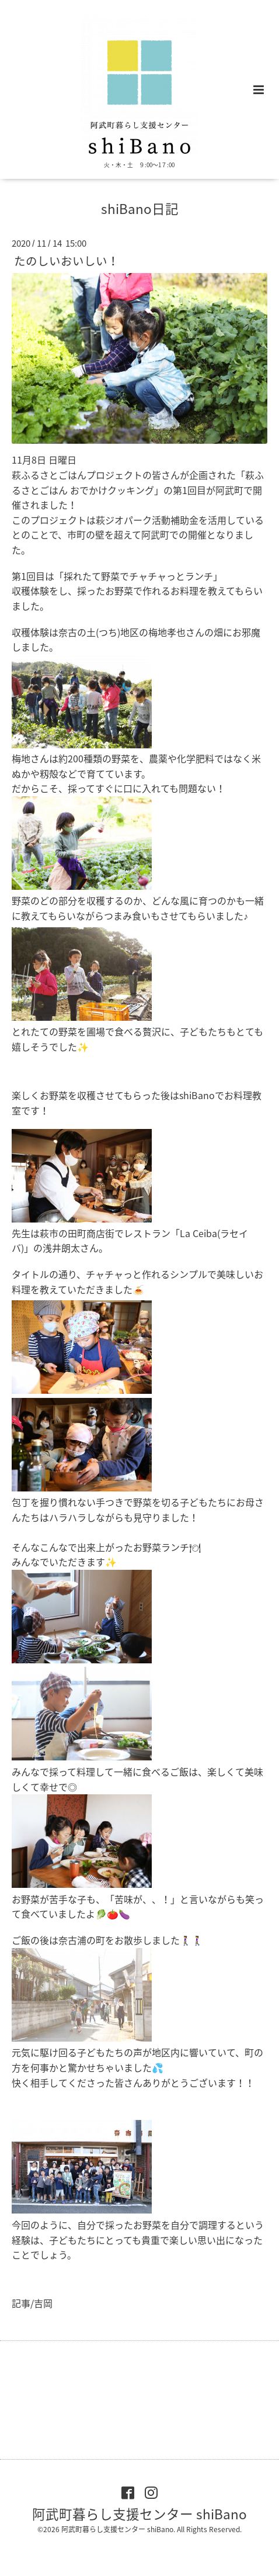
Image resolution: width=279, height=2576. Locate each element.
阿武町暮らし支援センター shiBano (139, 2513)
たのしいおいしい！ (66, 260)
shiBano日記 (140, 208)
